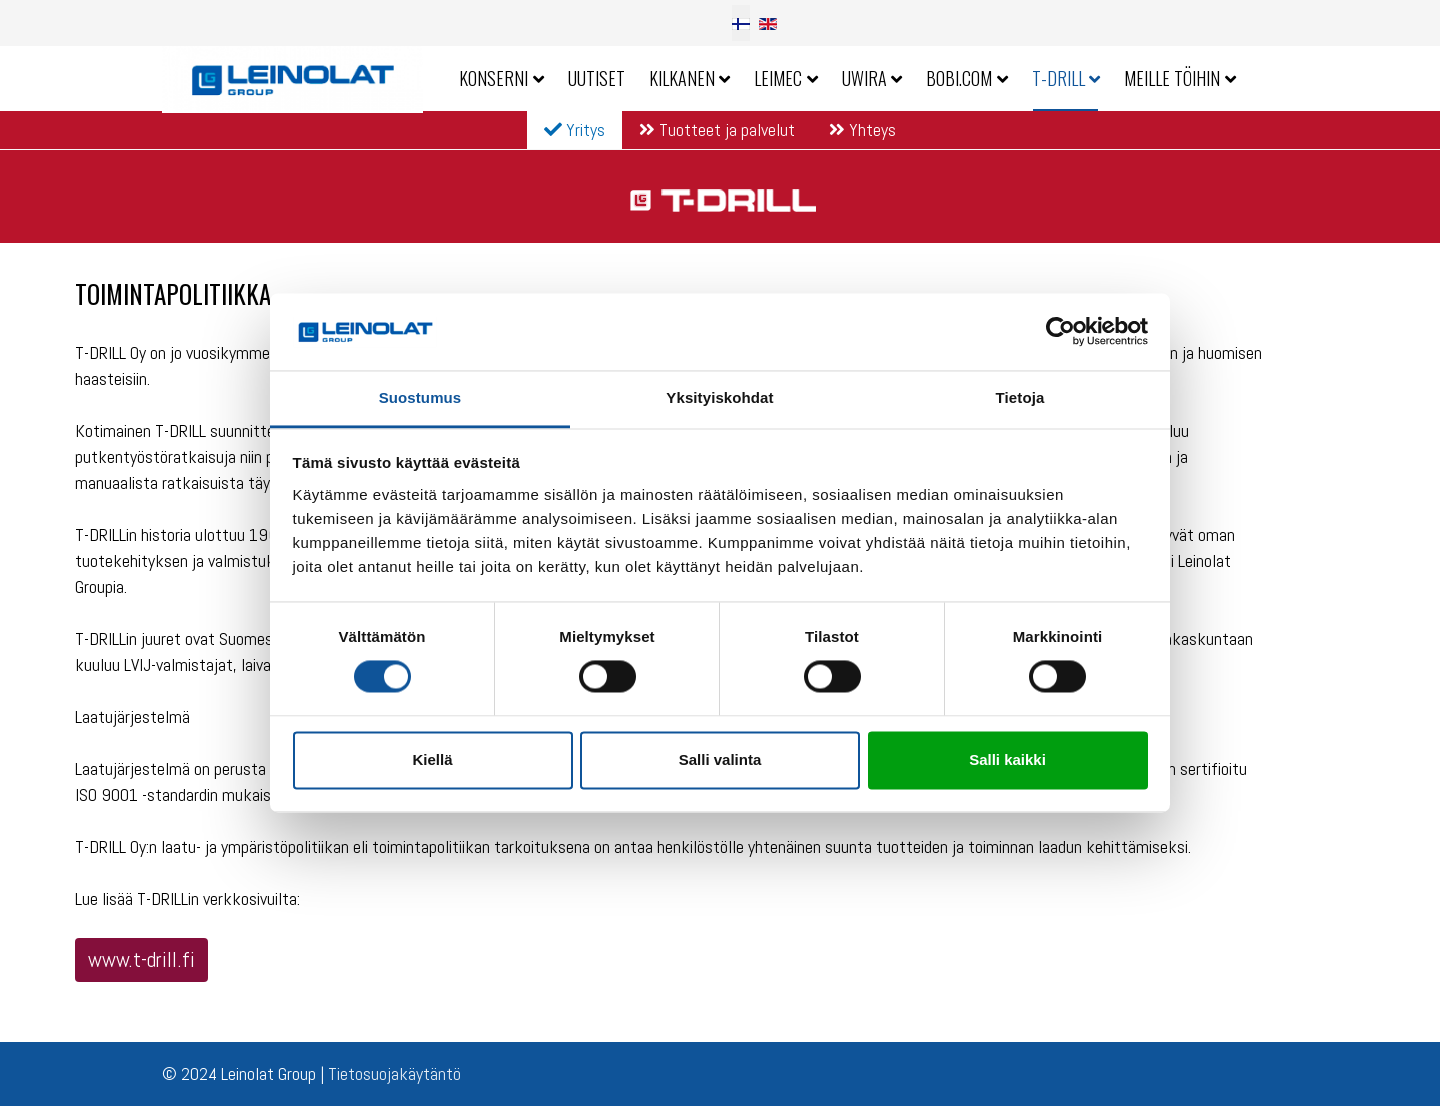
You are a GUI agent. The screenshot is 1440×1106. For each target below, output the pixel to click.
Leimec (778, 78)
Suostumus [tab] (420, 397)
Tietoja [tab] (1020, 397)
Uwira (864, 78)
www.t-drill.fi (141, 959)
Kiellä (432, 759)
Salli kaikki (1007, 759)
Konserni (493, 78)
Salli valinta (720, 759)
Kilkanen (682, 78)
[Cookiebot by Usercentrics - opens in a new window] (1060, 332)
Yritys (574, 129)
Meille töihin (1172, 78)
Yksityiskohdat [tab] (719, 397)
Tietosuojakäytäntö (394, 1073)
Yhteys (862, 129)
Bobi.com (959, 78)
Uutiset (596, 78)
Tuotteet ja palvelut (717, 129)
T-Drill (1058, 78)
